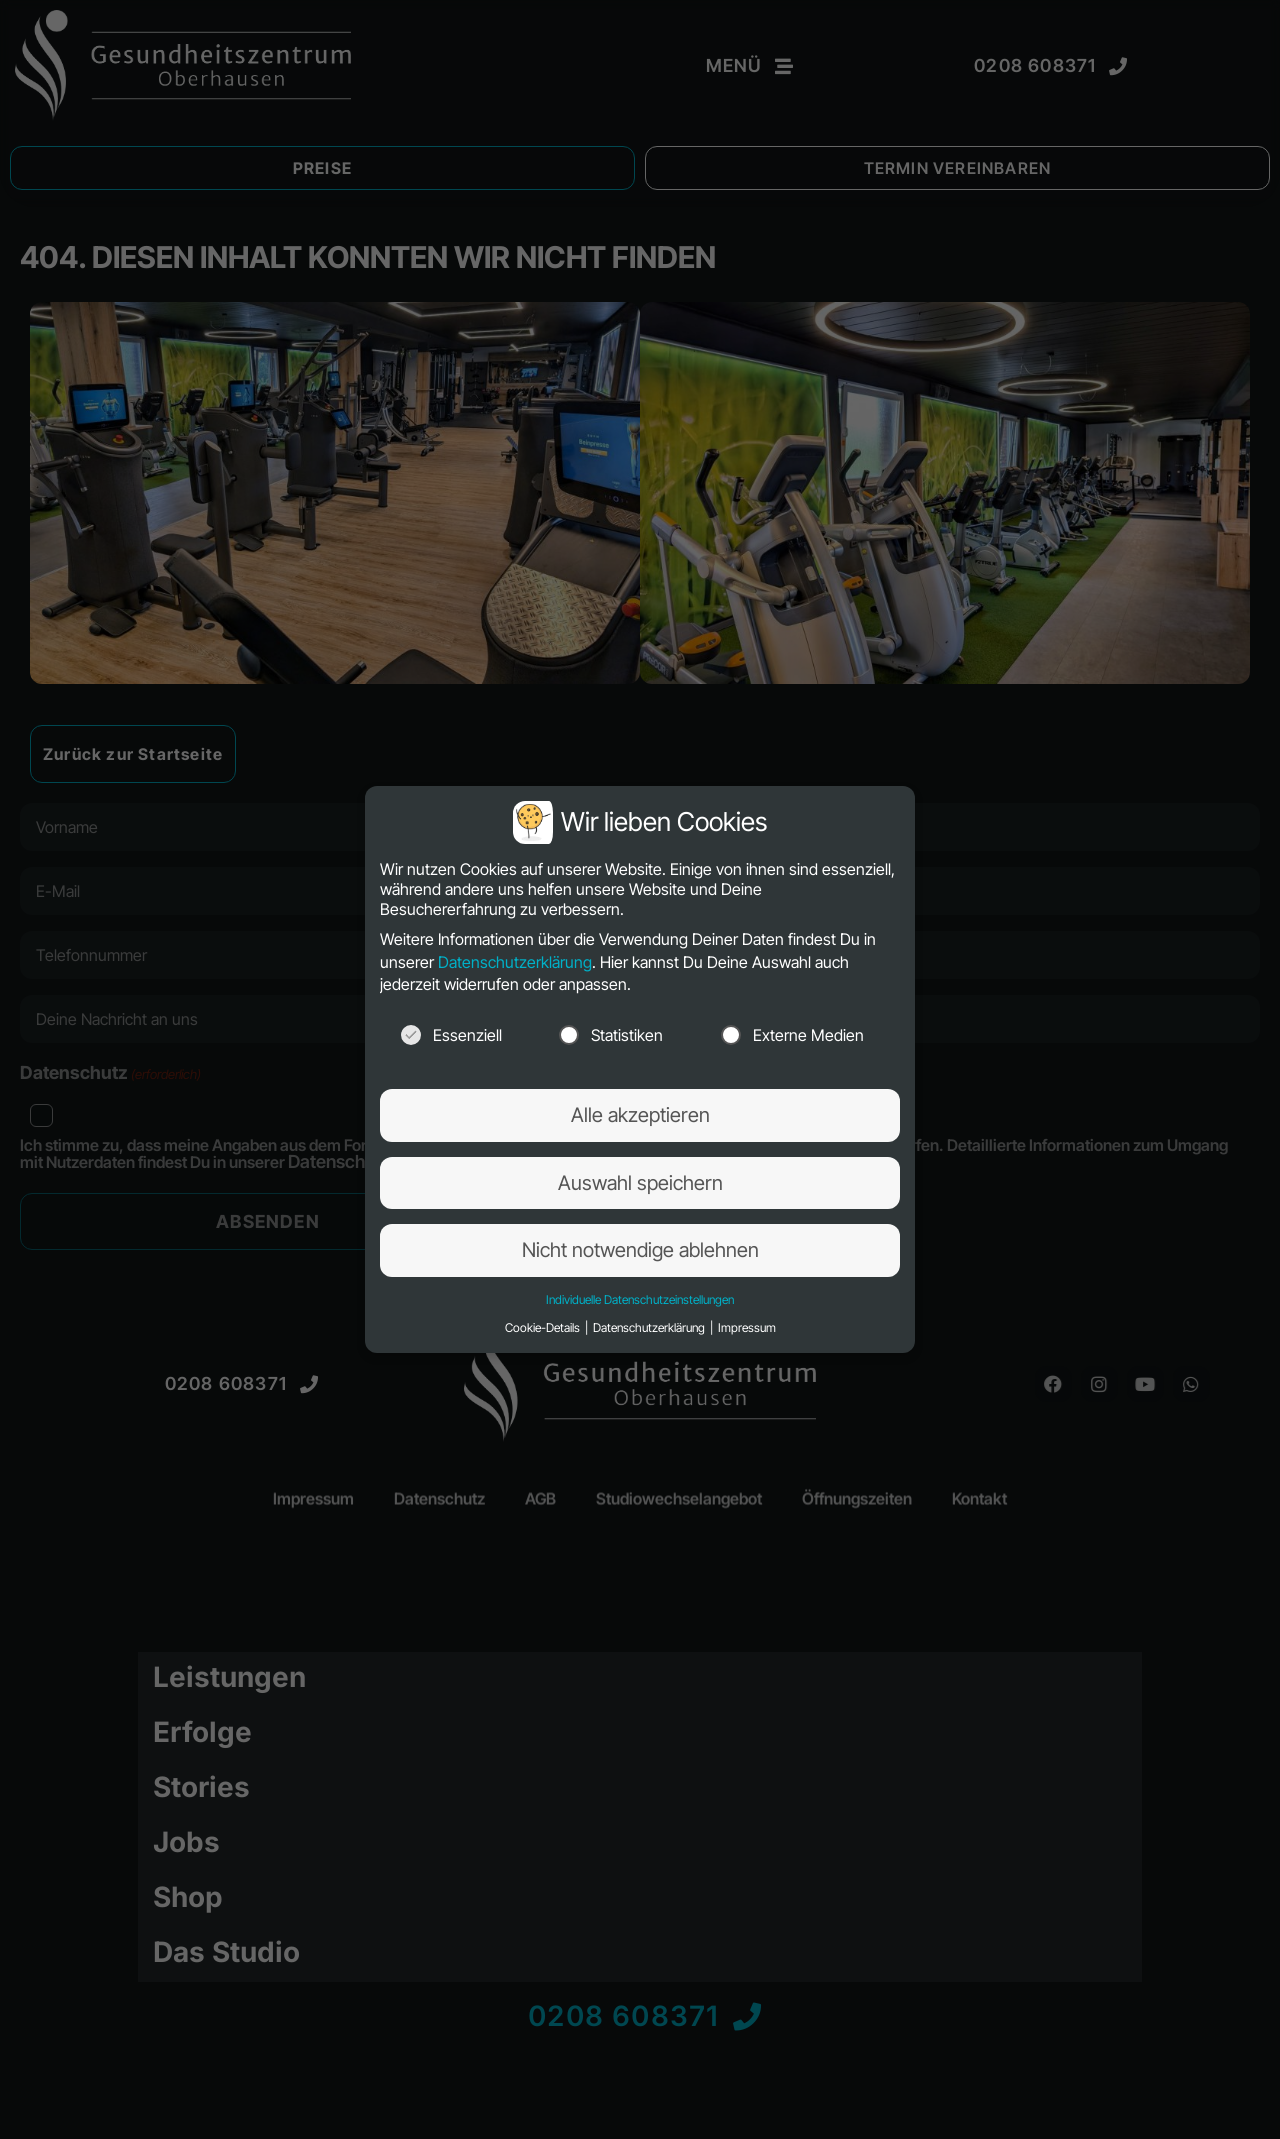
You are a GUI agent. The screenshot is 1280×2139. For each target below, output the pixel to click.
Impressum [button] (747, 1327)
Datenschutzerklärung (515, 962)
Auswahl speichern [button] (640, 1183)
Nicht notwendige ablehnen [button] (640, 1250)
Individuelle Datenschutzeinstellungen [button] (640, 1299)
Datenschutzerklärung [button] (650, 1327)
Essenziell (451, 1035)
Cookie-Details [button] (544, 1327)
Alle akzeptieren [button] (640, 1115)
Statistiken (611, 1035)
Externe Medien (792, 1035)
